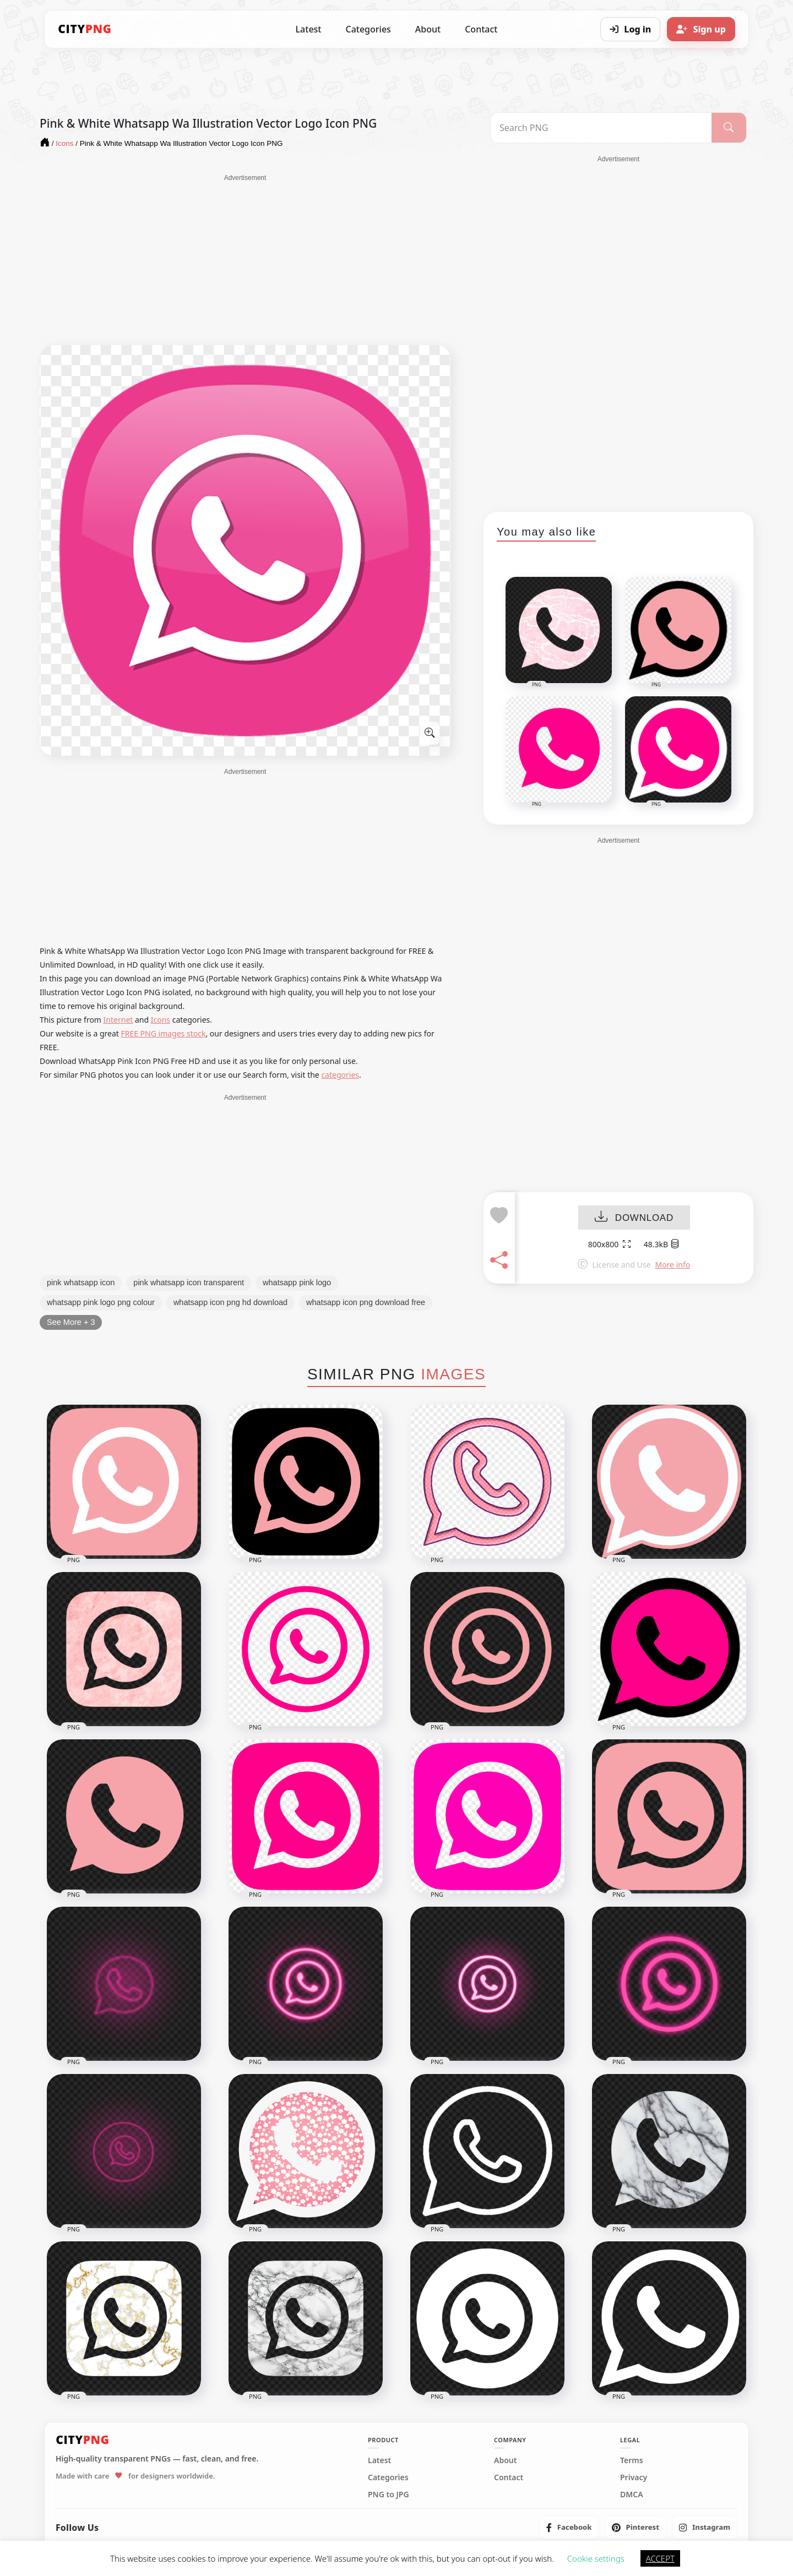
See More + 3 (71, 1322)
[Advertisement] (245, 260)
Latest (309, 29)
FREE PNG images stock (163, 1033)
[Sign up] (701, 29)
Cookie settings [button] (595, 2558)
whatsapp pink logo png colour (101, 1302)
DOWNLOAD (634, 1218)
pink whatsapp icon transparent (188, 1282)
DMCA (631, 2494)
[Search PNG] (601, 128)
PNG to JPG (388, 2494)
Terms (631, 2460)
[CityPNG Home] (85, 29)
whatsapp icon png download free (365, 1302)
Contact (481, 29)
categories (340, 1074)
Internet (118, 1019)
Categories (367, 29)
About (428, 29)
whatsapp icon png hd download (230, 1302)
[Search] (728, 128)
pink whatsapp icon (81, 1282)
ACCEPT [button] (660, 2558)
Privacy (633, 2477)
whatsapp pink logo (297, 1282)
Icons (160, 1019)
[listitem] (569, 2527)
